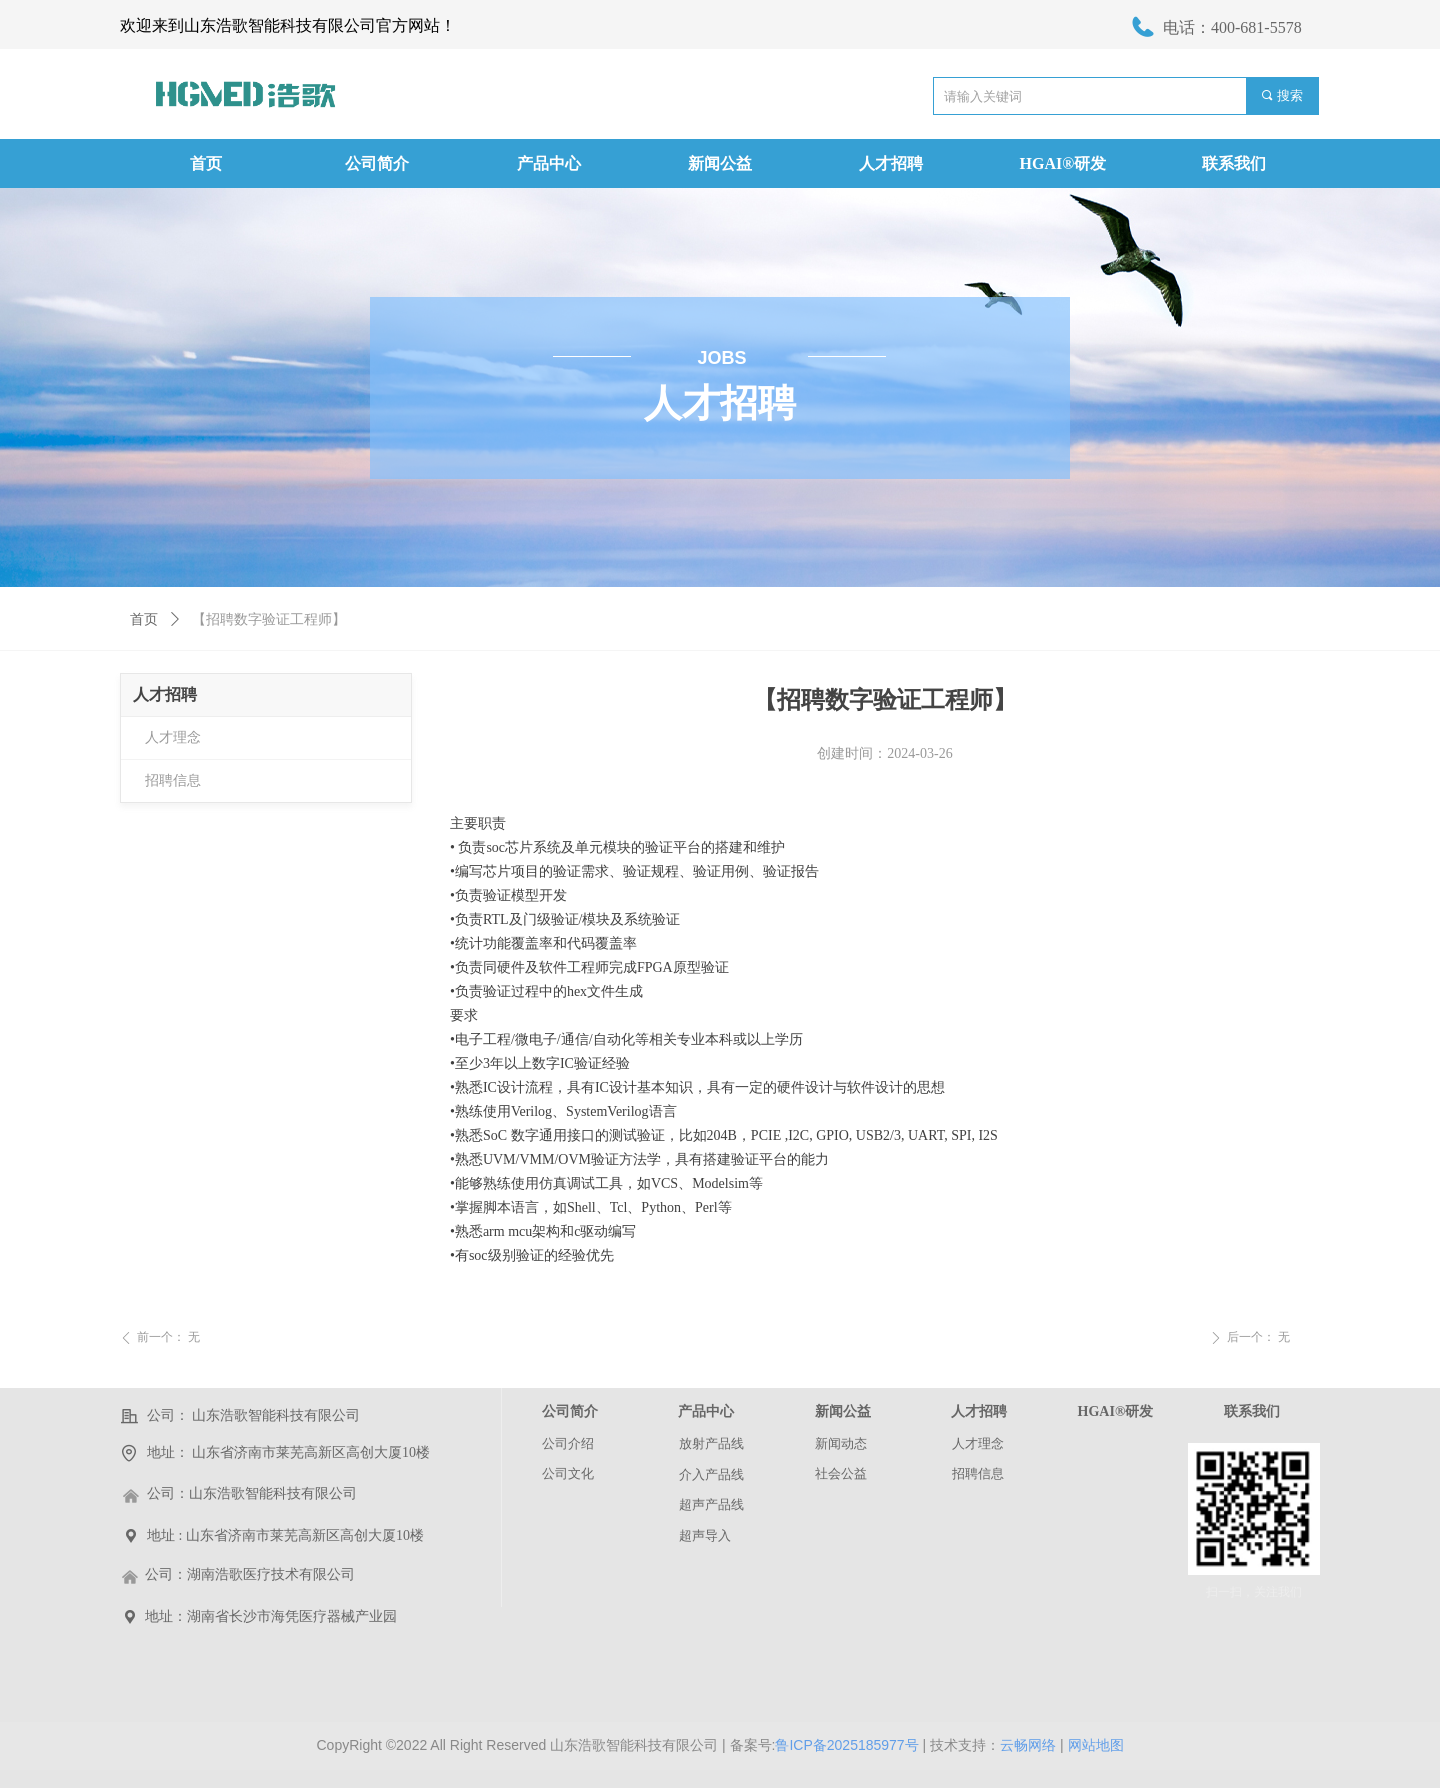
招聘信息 (173, 780)
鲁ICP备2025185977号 (846, 1745)
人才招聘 (165, 694)
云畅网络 (1028, 1745)
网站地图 (1096, 1745)
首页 (144, 619)
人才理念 (173, 737)
